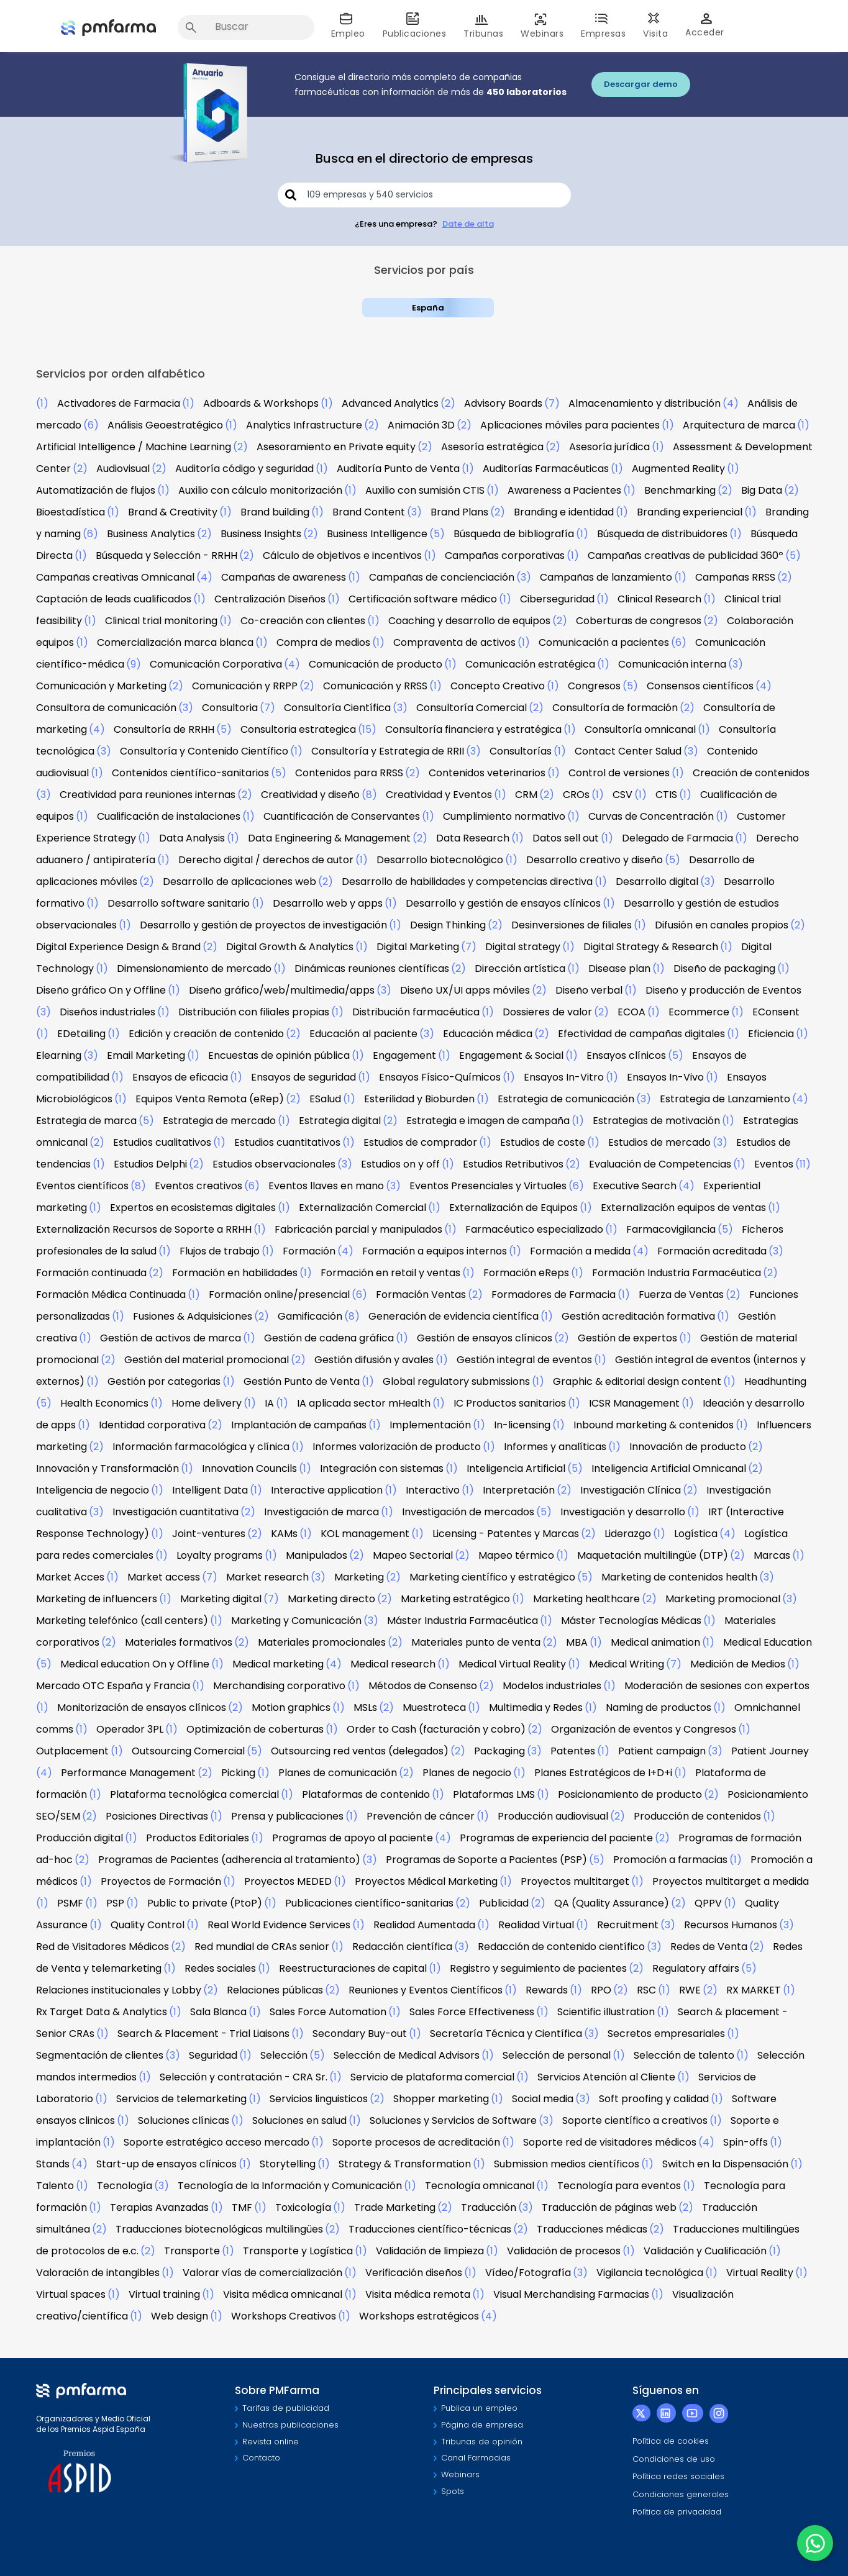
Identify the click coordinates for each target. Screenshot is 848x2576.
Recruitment (628, 1925)
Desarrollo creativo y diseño (594, 860)
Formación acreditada (712, 1251)
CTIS (666, 794)
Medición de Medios (737, 1664)
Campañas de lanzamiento (606, 577)
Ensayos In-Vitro (564, 1077)
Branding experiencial (689, 512)
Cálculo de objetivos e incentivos (342, 555)
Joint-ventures (208, 1533)
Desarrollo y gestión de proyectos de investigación (263, 925)
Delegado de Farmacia (677, 838)
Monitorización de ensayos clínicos (141, 1707)
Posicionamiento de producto (630, 1794)
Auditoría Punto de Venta (398, 468)
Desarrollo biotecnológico (439, 860)
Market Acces (70, 1577)
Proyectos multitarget (575, 1881)
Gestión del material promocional (206, 1360)
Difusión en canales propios (721, 925)
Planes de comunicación (337, 1773)
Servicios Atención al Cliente (606, 2077)
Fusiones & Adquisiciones (192, 1316)
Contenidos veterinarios (487, 773)
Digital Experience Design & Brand (118, 947)
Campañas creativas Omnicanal (115, 577)
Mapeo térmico (516, 1555)
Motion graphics (291, 1707)
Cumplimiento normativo (504, 816)
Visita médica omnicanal (282, 2294)
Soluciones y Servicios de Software (453, 2120)
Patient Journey (770, 1751)
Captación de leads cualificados (113, 599)
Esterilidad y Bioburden (419, 1099)
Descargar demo (641, 84)
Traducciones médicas (592, 2229)
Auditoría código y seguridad (244, 468)
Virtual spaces (71, 2294)
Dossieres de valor (547, 1012)
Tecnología (124, 2186)
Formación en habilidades (235, 1273)
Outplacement (72, 1751)
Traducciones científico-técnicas (430, 2229)
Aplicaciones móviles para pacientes (570, 425)
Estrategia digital (340, 1120)
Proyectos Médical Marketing (426, 1881)
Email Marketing (146, 1055)
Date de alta (468, 224)
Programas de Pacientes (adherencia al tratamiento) (229, 1860)
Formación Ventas (421, 1294)
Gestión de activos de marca (170, 1338)
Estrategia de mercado (219, 1120)
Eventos (773, 1164)
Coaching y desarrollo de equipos (469, 621)
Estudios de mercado (659, 1142)
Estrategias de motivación (656, 1120)
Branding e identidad (564, 512)
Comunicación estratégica (530, 664)
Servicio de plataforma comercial (432, 2077)
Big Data (761, 490)
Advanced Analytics (390, 403)
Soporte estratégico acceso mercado (216, 2142)
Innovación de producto (687, 1447)
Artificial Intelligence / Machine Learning (133, 447)
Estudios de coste (542, 1142)
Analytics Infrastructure (304, 425)
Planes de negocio (466, 1773)
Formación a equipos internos (434, 1251)
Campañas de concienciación (441, 577)
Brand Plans (459, 512)
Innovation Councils (249, 1468)
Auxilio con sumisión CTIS (425, 490)
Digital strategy (522, 947)
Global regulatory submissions (456, 1381)
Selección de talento (684, 2055)
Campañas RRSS (735, 577)
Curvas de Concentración (651, 816)
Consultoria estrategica (298, 729)
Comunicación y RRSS (375, 686)
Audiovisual (123, 468)
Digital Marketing (417, 947)
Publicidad (504, 1903)
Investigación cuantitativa (175, 1512)
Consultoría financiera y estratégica (473, 729)
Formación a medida (580, 1251)
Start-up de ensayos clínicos (166, 2164)
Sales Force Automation (328, 2012)
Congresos (594, 686)
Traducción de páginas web (609, 2207)
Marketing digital (221, 1599)
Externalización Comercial (362, 1207)
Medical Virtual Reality (512, 1664)
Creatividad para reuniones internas (147, 794)
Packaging (499, 1751)
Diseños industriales (107, 1012)
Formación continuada (91, 1273)
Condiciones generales (680, 2494)
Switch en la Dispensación (725, 2164)
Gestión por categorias (164, 1381)
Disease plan (619, 968)
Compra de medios (323, 642)
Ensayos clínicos (626, 1055)
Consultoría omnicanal (640, 729)
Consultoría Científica (337, 708)
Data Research (472, 838)
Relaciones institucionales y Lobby (118, 1990)
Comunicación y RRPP (245, 686)
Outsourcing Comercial (188, 1751)
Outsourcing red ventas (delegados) (360, 1751)
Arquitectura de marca (739, 425)
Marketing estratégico (455, 1599)
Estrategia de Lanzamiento (725, 1099)
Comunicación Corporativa (216, 664)
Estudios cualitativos (162, 1142)
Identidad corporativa (152, 1425)
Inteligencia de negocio (92, 1490)
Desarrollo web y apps (328, 903)
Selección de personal (557, 2055)
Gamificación (310, 1316)
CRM (526, 794)
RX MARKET (753, 1990)
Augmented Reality (678, 468)
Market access (163, 1577)
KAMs (284, 1533)
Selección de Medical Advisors (407, 2055)
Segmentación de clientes (99, 2055)
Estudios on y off (400, 1164)
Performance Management (128, 1773)
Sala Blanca (218, 2012)
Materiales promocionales (322, 1642)
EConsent (776, 1012)
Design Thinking (448, 925)
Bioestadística (70, 512)
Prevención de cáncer (421, 1816)
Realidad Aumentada (424, 1925)
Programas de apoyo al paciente (352, 1838)
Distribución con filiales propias (253, 1012)
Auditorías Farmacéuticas (546, 468)
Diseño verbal (588, 990)
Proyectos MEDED (288, 1881)
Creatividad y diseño (310, 794)
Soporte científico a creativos (635, 2120)
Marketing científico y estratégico (492, 1577)
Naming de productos (658, 1707)
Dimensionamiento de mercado (194, 968)
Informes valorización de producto (396, 1447)
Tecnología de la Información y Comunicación (290, 2186)
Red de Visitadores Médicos (102, 1946)
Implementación (430, 1425)
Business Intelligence (377, 534)
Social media (542, 2099)
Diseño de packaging (724, 968)
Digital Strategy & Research (650, 947)
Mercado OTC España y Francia (113, 1686)
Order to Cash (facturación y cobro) (436, 1729)
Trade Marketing (394, 2207)
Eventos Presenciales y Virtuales (488, 1186)
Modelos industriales (552, 1686)
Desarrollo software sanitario (178, 903)
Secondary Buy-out (359, 2033)
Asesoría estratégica (492, 447)
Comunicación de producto (375, 664)
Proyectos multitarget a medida (730, 1881)
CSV (622, 794)
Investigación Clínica (630, 1490)
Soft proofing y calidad (654, 2099)
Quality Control (148, 1925)
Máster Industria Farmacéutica (462, 1620)
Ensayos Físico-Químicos (440, 1077)
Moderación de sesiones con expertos (716, 1686)
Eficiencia (771, 1034)
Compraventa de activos (454, 642)
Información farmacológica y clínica (201, 1447)
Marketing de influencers (96, 1599)
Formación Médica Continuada (111, 1294)
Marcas (772, 1555)
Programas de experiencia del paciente (556, 1838)
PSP (115, 1903)
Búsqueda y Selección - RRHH (166, 555)
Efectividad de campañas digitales (641, 1034)
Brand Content (368, 512)
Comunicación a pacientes (604, 642)
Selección (284, 2055)
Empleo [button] (348, 26)
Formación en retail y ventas (390, 1273)
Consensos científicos (700, 686)
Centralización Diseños (270, 599)
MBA (577, 1642)
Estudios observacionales (273, 1164)
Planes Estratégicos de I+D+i (603, 1773)
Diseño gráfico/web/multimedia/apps (282, 990)
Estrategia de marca (86, 1120)
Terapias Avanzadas (159, 2207)
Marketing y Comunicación (296, 1620)
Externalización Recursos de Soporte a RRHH (144, 1229)
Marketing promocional (722, 1599)
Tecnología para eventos (619, 2186)
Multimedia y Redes (536, 1707)
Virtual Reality (759, 2272)
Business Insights (261, 534)
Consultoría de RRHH (164, 729)
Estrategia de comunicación (566, 1099)
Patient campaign (662, 1751)
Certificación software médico (423, 599)
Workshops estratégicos (419, 2316)
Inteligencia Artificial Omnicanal (668, 1468)
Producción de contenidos (697, 1816)
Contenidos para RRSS (349, 773)
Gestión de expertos (627, 1338)
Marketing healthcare (586, 1599)
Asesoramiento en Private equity (336, 447)
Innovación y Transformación (107, 1468)
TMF (242, 2207)
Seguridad (213, 2055)
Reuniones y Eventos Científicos (426, 1990)
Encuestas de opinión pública (279, 1055)
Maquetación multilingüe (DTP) (652, 1555)
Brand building (274, 512)
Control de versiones (619, 773)
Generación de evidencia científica (453, 1316)
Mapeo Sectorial (413, 1555)
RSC (646, 1990)
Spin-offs (745, 2142)
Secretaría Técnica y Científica (506, 2033)
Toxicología (303, 2207)
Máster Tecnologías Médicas (631, 1620)
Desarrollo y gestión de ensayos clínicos (503, 903)
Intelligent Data (210, 1490)
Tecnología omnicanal (479, 2186)
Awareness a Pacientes (564, 490)
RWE (690, 1990)
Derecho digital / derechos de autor (265, 860)
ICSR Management (634, 1403)
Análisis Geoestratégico (165, 425)
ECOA (631, 1012)
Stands (53, 2164)
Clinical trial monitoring (161, 621)
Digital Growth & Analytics (289, 947)
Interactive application (327, 1490)
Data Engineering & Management (329, 838)
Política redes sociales (678, 2476)
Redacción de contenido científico (561, 1946)
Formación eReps (526, 1273)
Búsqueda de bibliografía (514, 534)
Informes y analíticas (555, 1447)
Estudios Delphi (150, 1164)
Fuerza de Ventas (681, 1294)
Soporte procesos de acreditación (416, 2142)
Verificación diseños (413, 2272)
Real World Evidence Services (278, 1925)
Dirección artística (520, 968)
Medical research (392, 1664)
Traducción (488, 2207)
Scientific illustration (606, 2012)
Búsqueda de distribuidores (662, 534)
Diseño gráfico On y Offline (101, 990)
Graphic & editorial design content (637, 1381)
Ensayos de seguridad (303, 1077)
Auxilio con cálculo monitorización (260, 490)
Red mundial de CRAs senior (261, 1946)
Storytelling (288, 2164)
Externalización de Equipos (513, 1207)
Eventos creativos (198, 1186)
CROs (576, 794)
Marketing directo (331, 1599)
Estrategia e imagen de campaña (488, 1120)
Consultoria (230, 708)
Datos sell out (565, 838)
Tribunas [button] (483, 26)
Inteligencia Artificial (516, 1468)
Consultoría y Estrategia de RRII (387, 751)
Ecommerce (698, 1012)
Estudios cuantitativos (287, 1142)
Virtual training (164, 2294)
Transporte (192, 2251)
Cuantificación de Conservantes (341, 816)
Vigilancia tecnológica (649, 2272)
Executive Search (635, 1186)
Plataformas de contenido (366, 1794)
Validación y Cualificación (705, 2251)
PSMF (70, 1903)
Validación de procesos (564, 2251)
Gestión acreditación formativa (638, 1316)
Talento (55, 2186)
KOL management (365, 1533)
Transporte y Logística (298, 2251)
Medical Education (767, 1642)
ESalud (325, 1099)
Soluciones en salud (299, 2120)
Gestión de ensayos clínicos (484, 1338)
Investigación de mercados (468, 1512)
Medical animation (655, 1642)
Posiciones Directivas (157, 1816)
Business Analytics (151, 534)
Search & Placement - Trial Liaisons (203, 2033)
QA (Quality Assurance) (611, 1903)
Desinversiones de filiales (571, 925)
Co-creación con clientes (302, 621)
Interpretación (519, 1490)
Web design (179, 2316)
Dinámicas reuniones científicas (371, 968)
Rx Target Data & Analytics (101, 2012)
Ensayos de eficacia (180, 1077)
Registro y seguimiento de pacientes (538, 1968)
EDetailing (81, 1034)
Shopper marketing (441, 2099)
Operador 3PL (129, 1729)
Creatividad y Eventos (439, 794)
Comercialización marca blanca (175, 642)
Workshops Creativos (283, 2316)
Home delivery (206, 1403)
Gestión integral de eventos (524, 1360)
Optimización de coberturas (255, 1729)
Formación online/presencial (279, 1294)
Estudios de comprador (420, 1142)
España (428, 308)
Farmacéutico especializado (534, 1229)
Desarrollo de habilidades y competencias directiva (467, 881)
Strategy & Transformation (405, 2164)
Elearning (58, 1055)
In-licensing (522, 1425)
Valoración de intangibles (98, 2272)
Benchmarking (680, 490)
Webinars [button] (542, 26)
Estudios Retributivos (513, 1164)
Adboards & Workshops (261, 403)
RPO (601, 1990)
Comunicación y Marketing (101, 686)
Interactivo (433, 1490)
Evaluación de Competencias (660, 1164)
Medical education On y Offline (134, 1664)
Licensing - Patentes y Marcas (505, 1533)
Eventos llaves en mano (326, 1186)
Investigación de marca (321, 1512)
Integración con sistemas (382, 1468)
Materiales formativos (178, 1642)
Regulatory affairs (695, 1968)
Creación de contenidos (751, 773)
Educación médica (487, 1034)
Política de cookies (670, 2441)
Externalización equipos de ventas (683, 1207)
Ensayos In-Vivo (665, 1077)
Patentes (572, 1751)
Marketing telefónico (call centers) (122, 1620)
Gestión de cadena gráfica (329, 1338)
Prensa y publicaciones (287, 1816)
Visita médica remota (417, 2294)
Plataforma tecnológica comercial (194, 1794)
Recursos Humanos (730, 1925)
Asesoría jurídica (609, 447)
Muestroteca (434, 1707)
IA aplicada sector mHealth (364, 1403)
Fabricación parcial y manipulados (358, 1229)
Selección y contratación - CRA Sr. (243, 2077)
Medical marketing (278, 1664)
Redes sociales (220, 1968)
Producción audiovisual (553, 1816)
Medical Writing (626, 1664)
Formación (309, 1251)
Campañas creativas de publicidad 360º (685, 555)
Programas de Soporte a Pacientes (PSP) (486, 1860)
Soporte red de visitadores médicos (609, 2142)
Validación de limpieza (430, 2251)
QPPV (708, 1903)
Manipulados (316, 1555)
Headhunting (775, 1381)
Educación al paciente (363, 1034)
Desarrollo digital (657, 881)
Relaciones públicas (275, 1990)
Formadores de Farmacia (553, 1294)
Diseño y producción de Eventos (723, 990)
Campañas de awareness (283, 577)
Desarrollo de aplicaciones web (239, 881)
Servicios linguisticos (319, 2099)
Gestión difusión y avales (374, 1360)
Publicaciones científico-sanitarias (369, 1903)
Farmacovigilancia (671, 1229)
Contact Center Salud (628, 751)
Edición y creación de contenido (206, 1034)
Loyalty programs (219, 1555)
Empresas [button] (603, 26)
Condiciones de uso (673, 2459)
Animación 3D (421, 425)
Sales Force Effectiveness (471, 2012)
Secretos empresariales (666, 2033)
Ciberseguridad (557, 599)
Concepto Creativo (497, 686)
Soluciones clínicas (183, 2120)
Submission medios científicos (566, 2164)
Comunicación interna (672, 664)
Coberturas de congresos (638, 621)
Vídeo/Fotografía (528, 2272)
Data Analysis (192, 838)
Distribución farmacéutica (416, 1012)
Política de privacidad (676, 2512)
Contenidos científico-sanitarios (190, 773)
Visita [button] (655, 26)
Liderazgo (627, 1533)
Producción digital (79, 1838)
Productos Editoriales (197, 1838)
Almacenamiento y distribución (644, 403)
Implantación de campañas (299, 1425)
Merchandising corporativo (279, 1686)
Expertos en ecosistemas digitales (193, 1207)
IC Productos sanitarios (510, 1403)
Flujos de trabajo (220, 1251)
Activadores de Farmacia (118, 403)
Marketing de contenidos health (679, 1577)
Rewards (547, 1990)
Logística (696, 1533)
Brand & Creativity (172, 512)
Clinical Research (659, 599)
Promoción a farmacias (670, 1860)
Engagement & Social (511, 1055)
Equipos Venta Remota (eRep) (209, 1099)
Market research (267, 1577)
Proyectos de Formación (161, 1881)
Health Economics (104, 1403)
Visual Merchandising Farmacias (571, 2294)
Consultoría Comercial (471, 708)
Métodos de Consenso (422, 1686)
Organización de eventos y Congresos (643, 1729)
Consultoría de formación (615, 708)
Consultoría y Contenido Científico (204, 751)
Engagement (404, 1055)
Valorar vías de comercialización (262, 2272)
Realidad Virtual (536, 1925)
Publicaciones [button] (415, 26)
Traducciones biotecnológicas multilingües (219, 2229)
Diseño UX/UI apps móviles (465, 990)
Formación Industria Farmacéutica (676, 1273)
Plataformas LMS (494, 1794)
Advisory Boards (503, 403)
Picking (238, 1773)
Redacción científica (402, 1946)
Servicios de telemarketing (181, 2099)
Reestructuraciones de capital (353, 1968)
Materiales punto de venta (475, 1642)
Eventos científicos (82, 1186)
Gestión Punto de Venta (302, 1381)
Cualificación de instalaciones (168, 816)
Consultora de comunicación (106, 708)
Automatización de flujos (95, 490)
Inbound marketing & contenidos (653, 1425)
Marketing (359, 1577)
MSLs (365, 1707)
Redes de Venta (708, 1946)
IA (269, 1403)
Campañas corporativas (505, 555)
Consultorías (521, 751)
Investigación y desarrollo (622, 1512)
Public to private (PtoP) (204, 1903)
